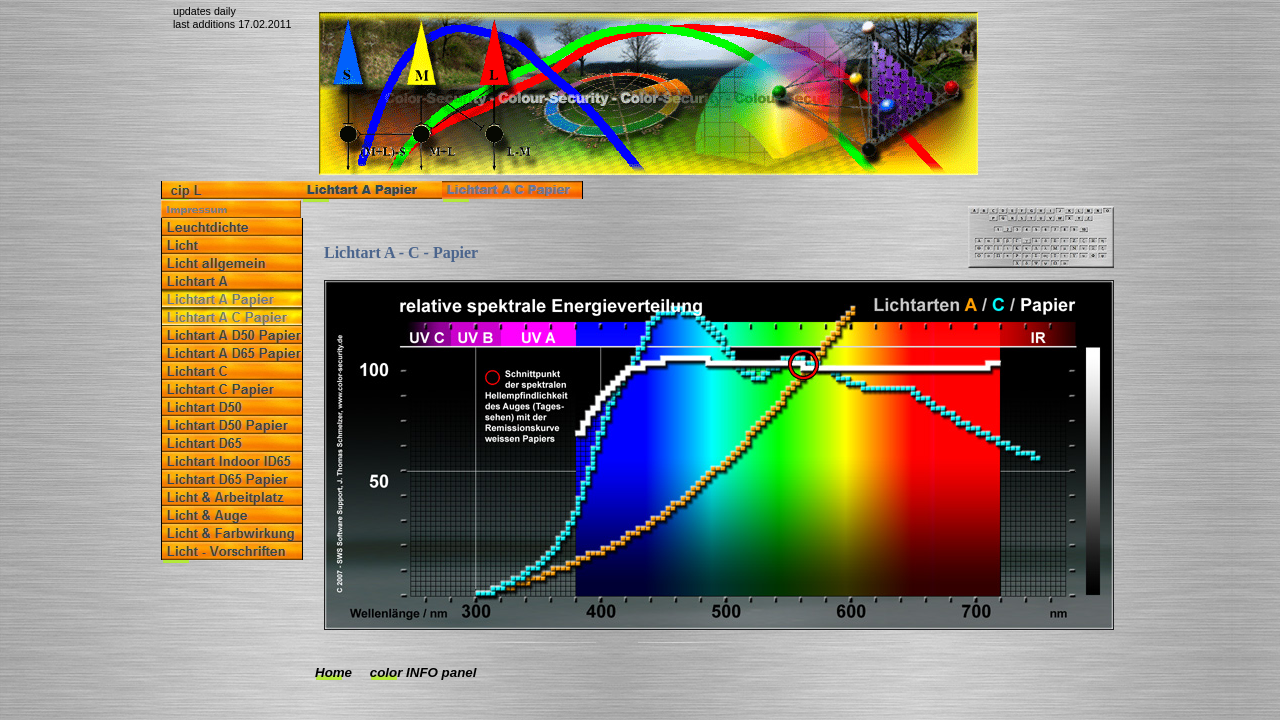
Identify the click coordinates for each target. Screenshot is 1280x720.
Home (333, 672)
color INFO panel (423, 672)
